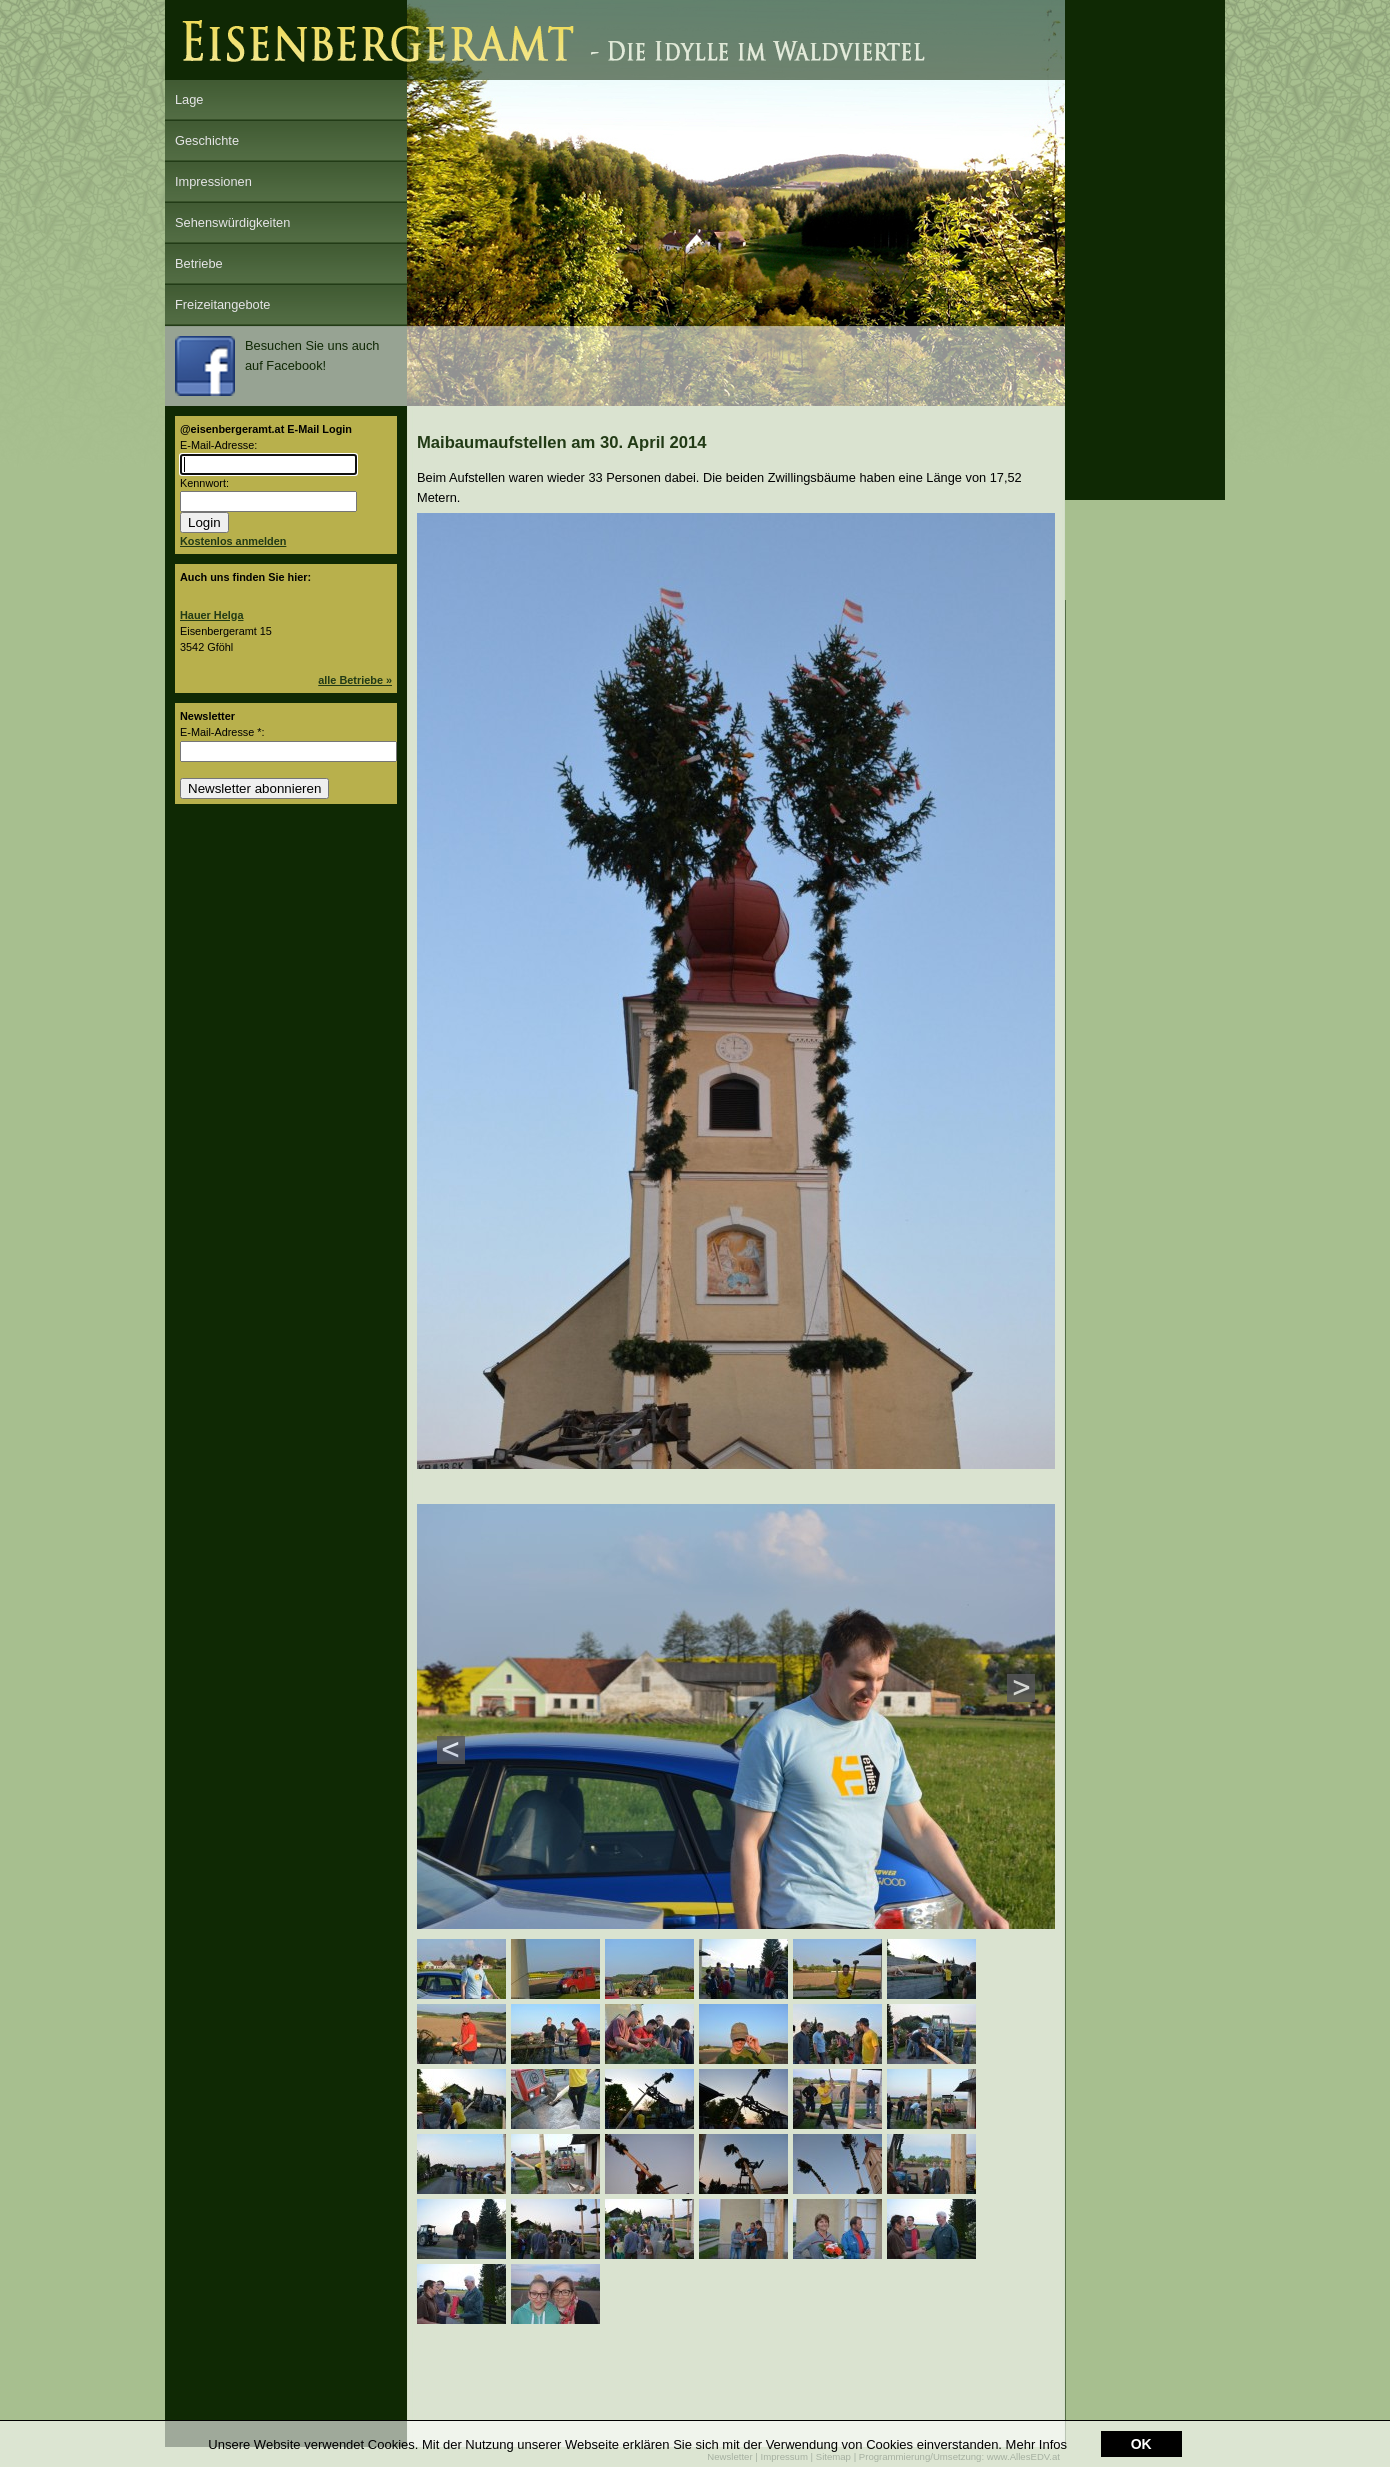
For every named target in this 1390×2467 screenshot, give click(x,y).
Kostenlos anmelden (233, 541)
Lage (189, 99)
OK (1141, 2444)
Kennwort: (204, 483)
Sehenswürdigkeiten (232, 222)
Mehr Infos (1036, 2444)
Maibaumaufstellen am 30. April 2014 (562, 442)
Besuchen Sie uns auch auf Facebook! (277, 366)
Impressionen (213, 181)
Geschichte (207, 140)
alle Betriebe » (355, 680)
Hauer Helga (211, 615)
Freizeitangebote (222, 304)
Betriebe (199, 263)
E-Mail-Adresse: (218, 445)
